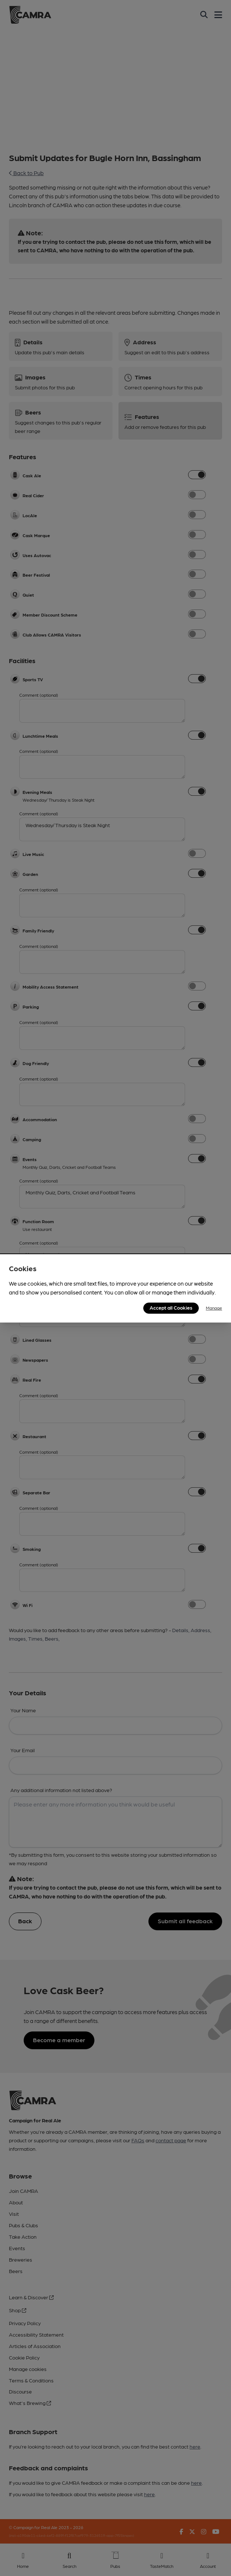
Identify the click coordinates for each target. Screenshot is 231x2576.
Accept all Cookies (171, 1307)
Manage (214, 1307)
